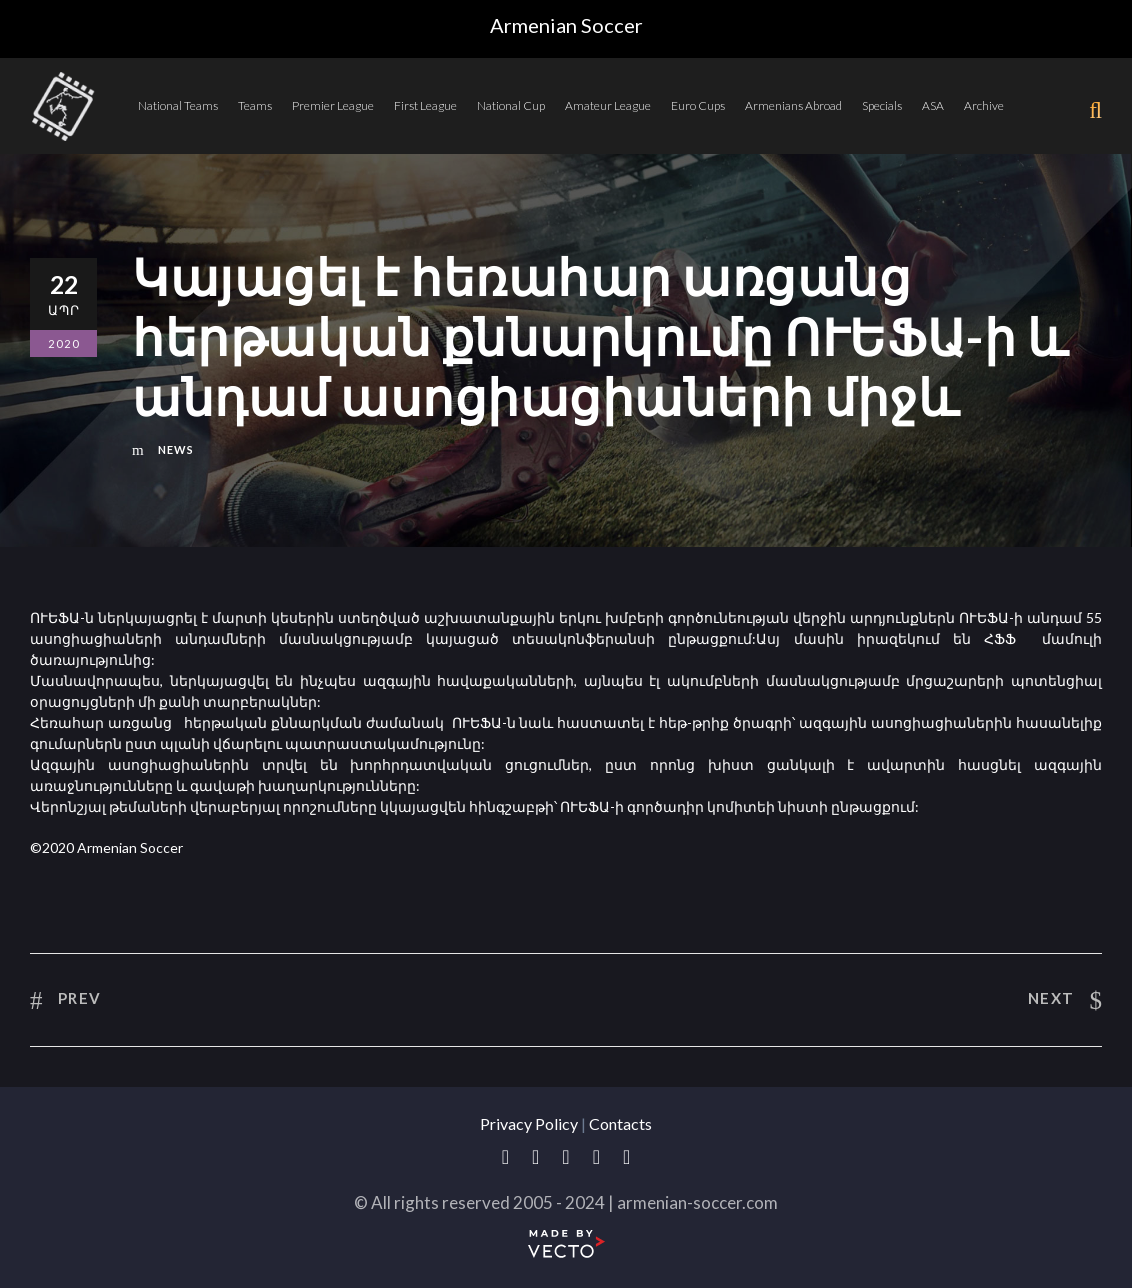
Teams (255, 105)
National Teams (178, 105)
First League (425, 105)
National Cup (511, 105)
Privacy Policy (529, 1123)
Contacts (620, 1123)
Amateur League (608, 105)
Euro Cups (698, 105)
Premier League (333, 105)
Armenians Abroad (793, 105)
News (176, 449)
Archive (984, 105)
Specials (882, 105)
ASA (933, 105)
